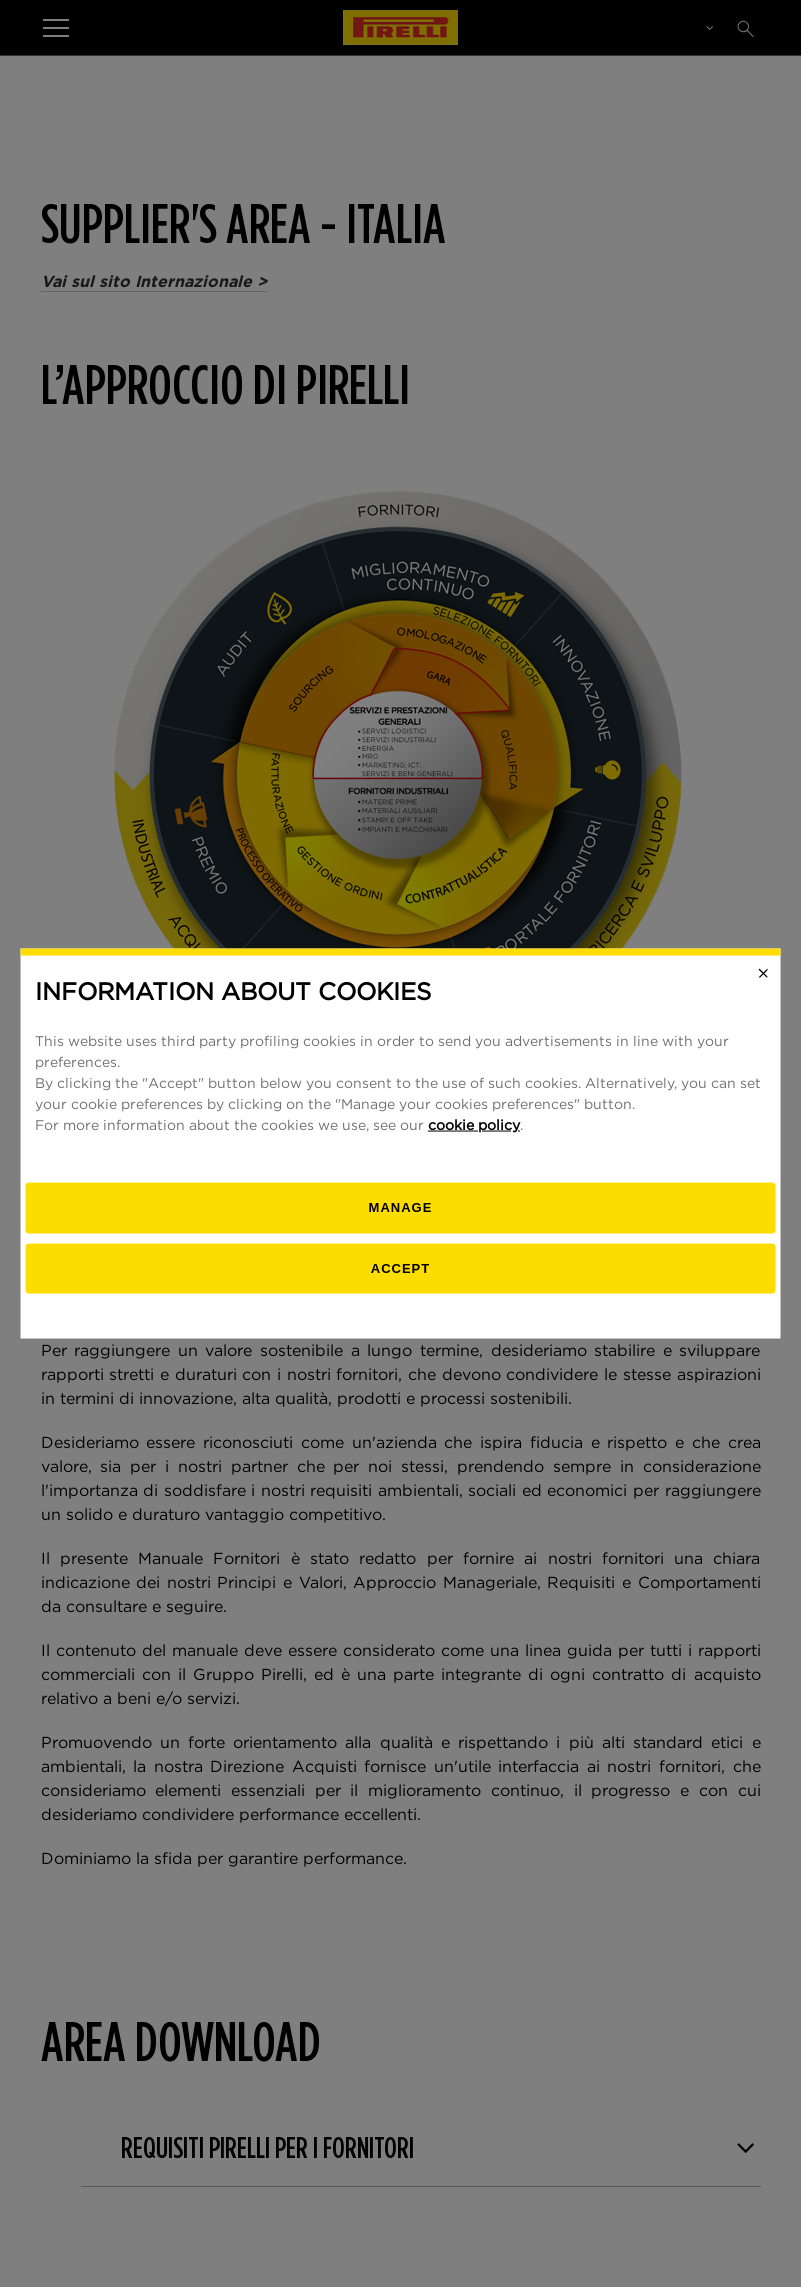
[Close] (763, 973)
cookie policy (474, 1126)
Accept (400, 1267)
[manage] (400, 1208)
